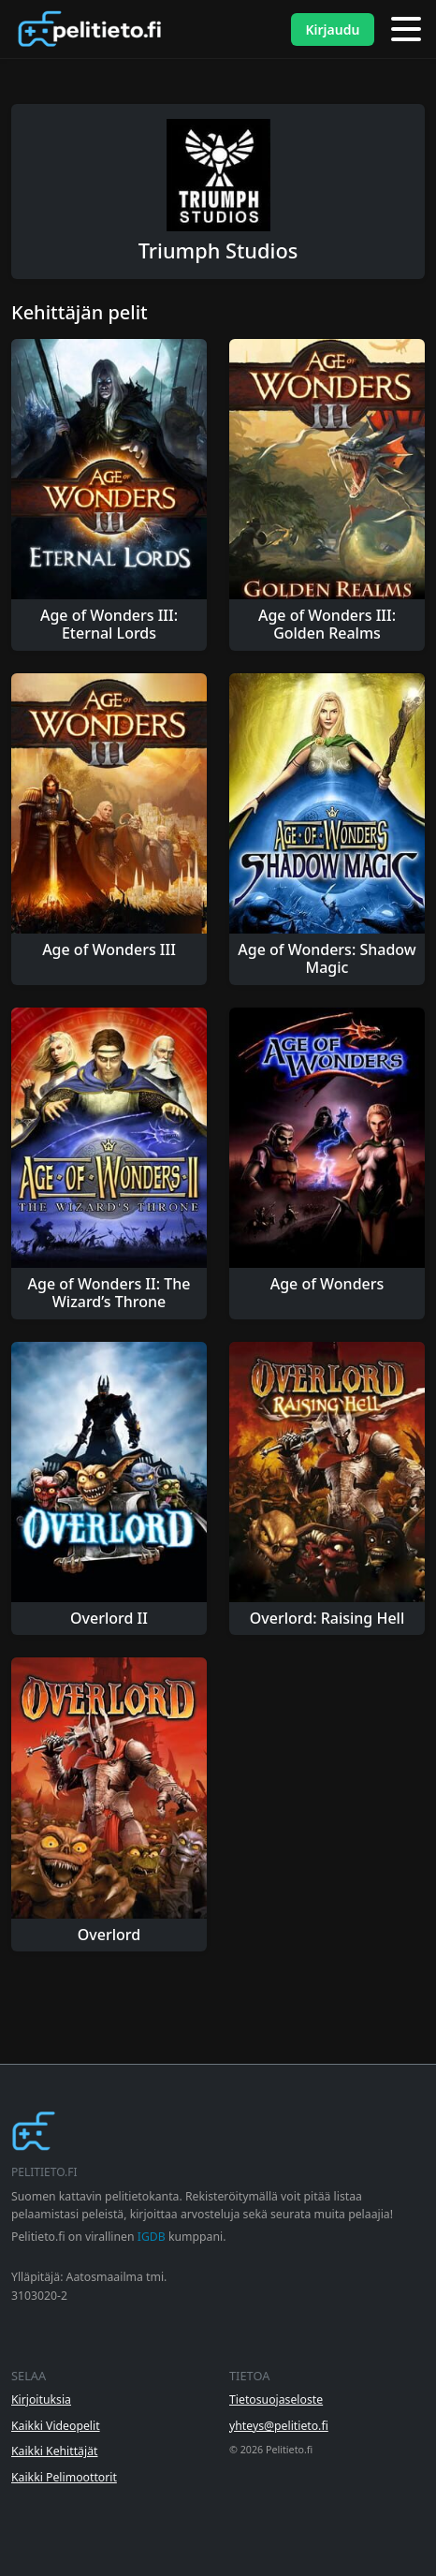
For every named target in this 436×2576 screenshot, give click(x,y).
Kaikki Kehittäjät (54, 2451)
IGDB (152, 2237)
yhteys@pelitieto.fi (278, 2426)
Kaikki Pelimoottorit (64, 2477)
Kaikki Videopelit (55, 2426)
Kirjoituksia (41, 2399)
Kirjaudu (333, 29)
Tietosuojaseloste (276, 2399)
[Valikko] (406, 29)
